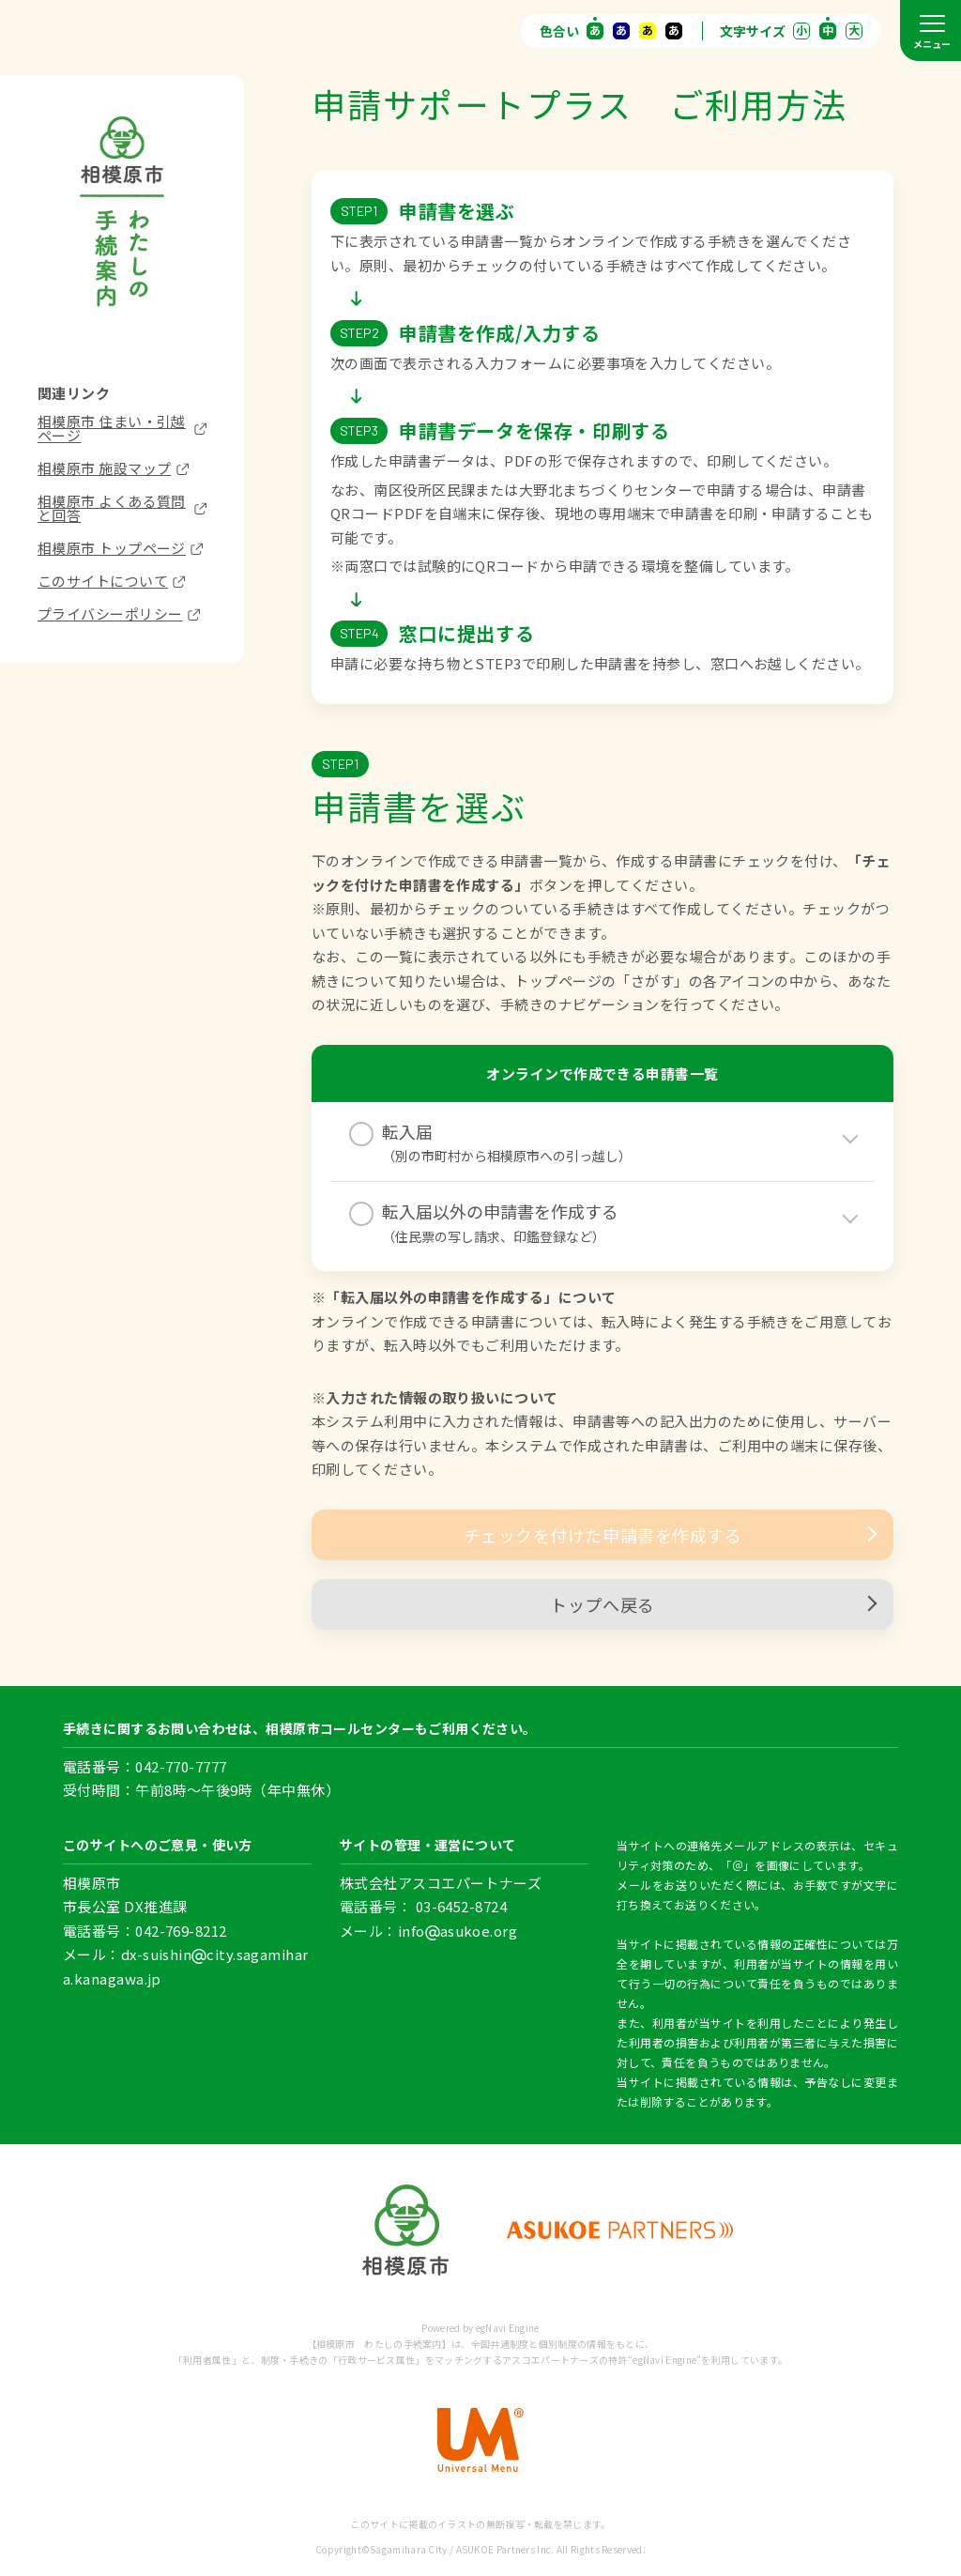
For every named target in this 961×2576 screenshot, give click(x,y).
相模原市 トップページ (120, 548)
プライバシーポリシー (119, 613)
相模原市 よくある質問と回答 (122, 508)
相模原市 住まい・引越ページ (122, 428)
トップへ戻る (712, 1604)
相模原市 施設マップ (113, 468)
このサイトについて (111, 580)
